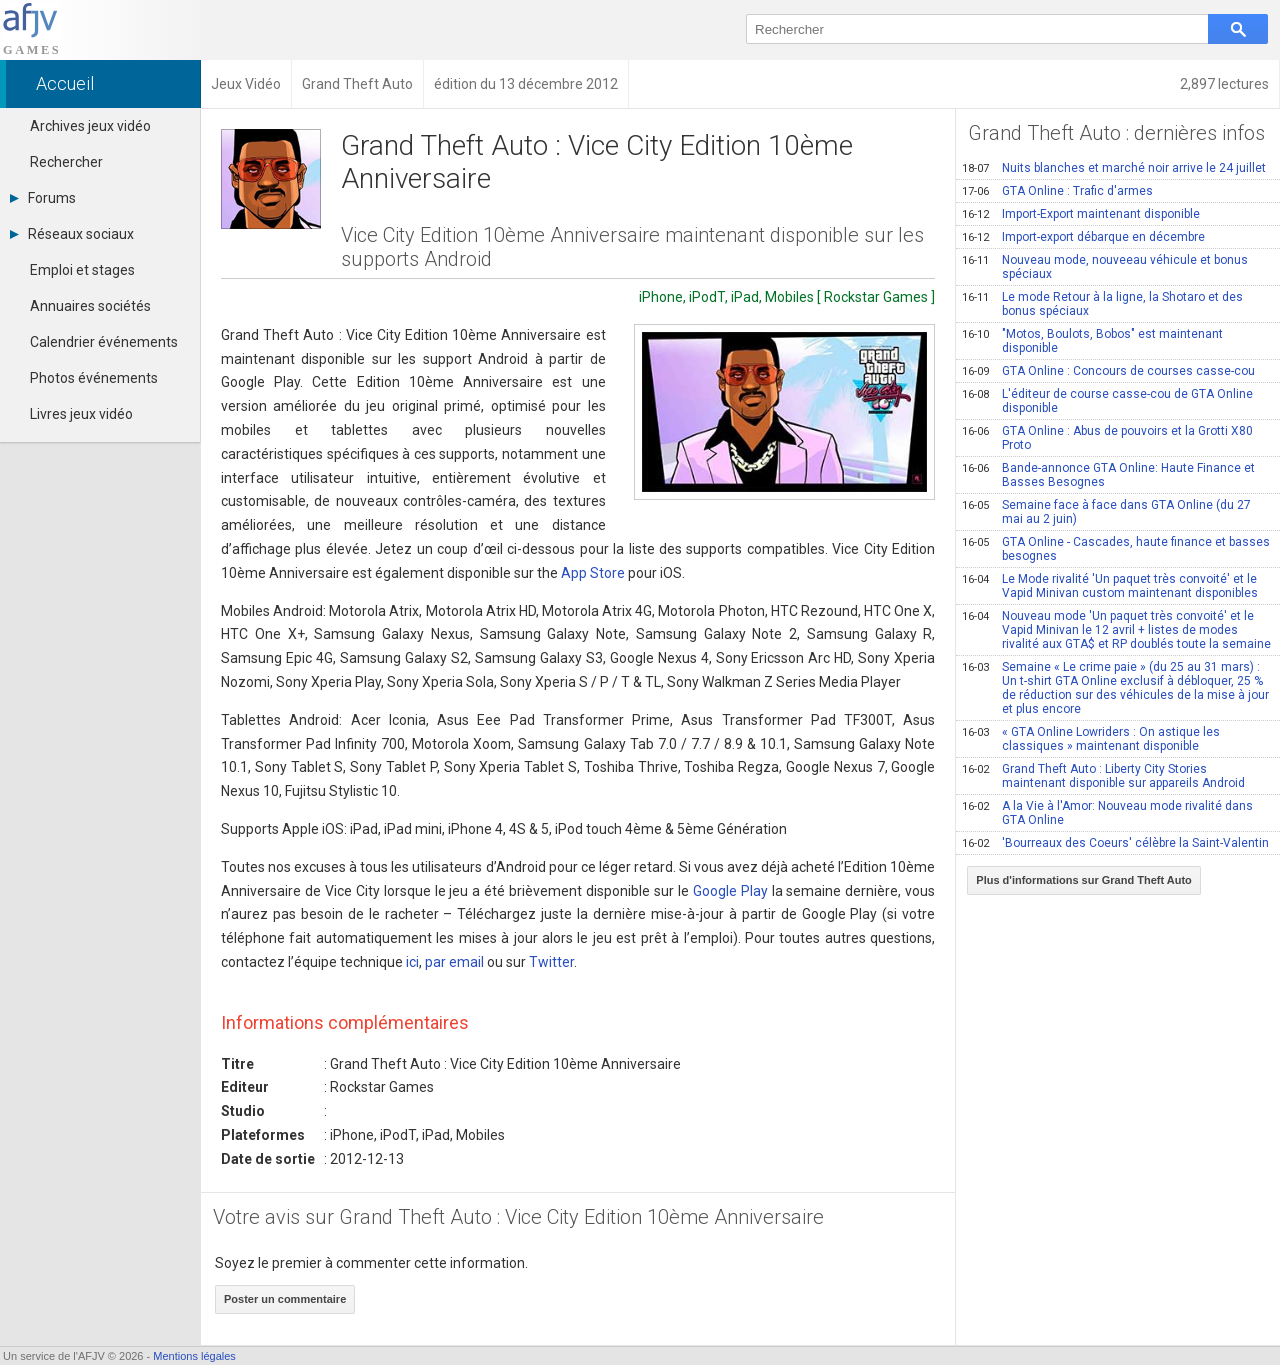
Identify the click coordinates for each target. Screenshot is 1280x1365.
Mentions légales (194, 1356)
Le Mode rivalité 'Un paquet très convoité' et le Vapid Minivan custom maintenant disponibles (1110, 586)
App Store (593, 573)
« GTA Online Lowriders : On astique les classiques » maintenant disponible (1091, 739)
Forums (43, 198)
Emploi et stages (82, 270)
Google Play (730, 891)
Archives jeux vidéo (90, 126)
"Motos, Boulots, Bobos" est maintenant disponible (1092, 341)
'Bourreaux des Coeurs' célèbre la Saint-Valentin (1115, 843)
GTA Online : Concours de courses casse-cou (1108, 371)
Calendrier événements (104, 342)
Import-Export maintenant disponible (1081, 214)
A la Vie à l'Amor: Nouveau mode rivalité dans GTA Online (1107, 813)
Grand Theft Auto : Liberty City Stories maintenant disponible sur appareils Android (1103, 776)
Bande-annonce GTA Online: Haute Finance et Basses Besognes (1108, 475)
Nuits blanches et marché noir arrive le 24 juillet (1114, 168)
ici (412, 962)
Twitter (551, 962)
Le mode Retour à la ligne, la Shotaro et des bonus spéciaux (1102, 304)
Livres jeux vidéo (81, 414)
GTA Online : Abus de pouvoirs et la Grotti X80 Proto (1107, 438)
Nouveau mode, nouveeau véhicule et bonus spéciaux (1105, 267)
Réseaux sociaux (72, 234)
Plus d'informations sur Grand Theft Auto (1084, 880)
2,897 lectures (1224, 84)
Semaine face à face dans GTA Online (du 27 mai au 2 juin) (1106, 512)
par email (454, 962)
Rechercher (66, 162)
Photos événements (94, 378)
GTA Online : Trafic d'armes (1057, 191)
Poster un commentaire (285, 1299)
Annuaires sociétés (90, 306)
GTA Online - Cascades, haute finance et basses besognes (1116, 549)
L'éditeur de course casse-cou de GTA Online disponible (1107, 401)
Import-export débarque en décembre (1083, 237)
